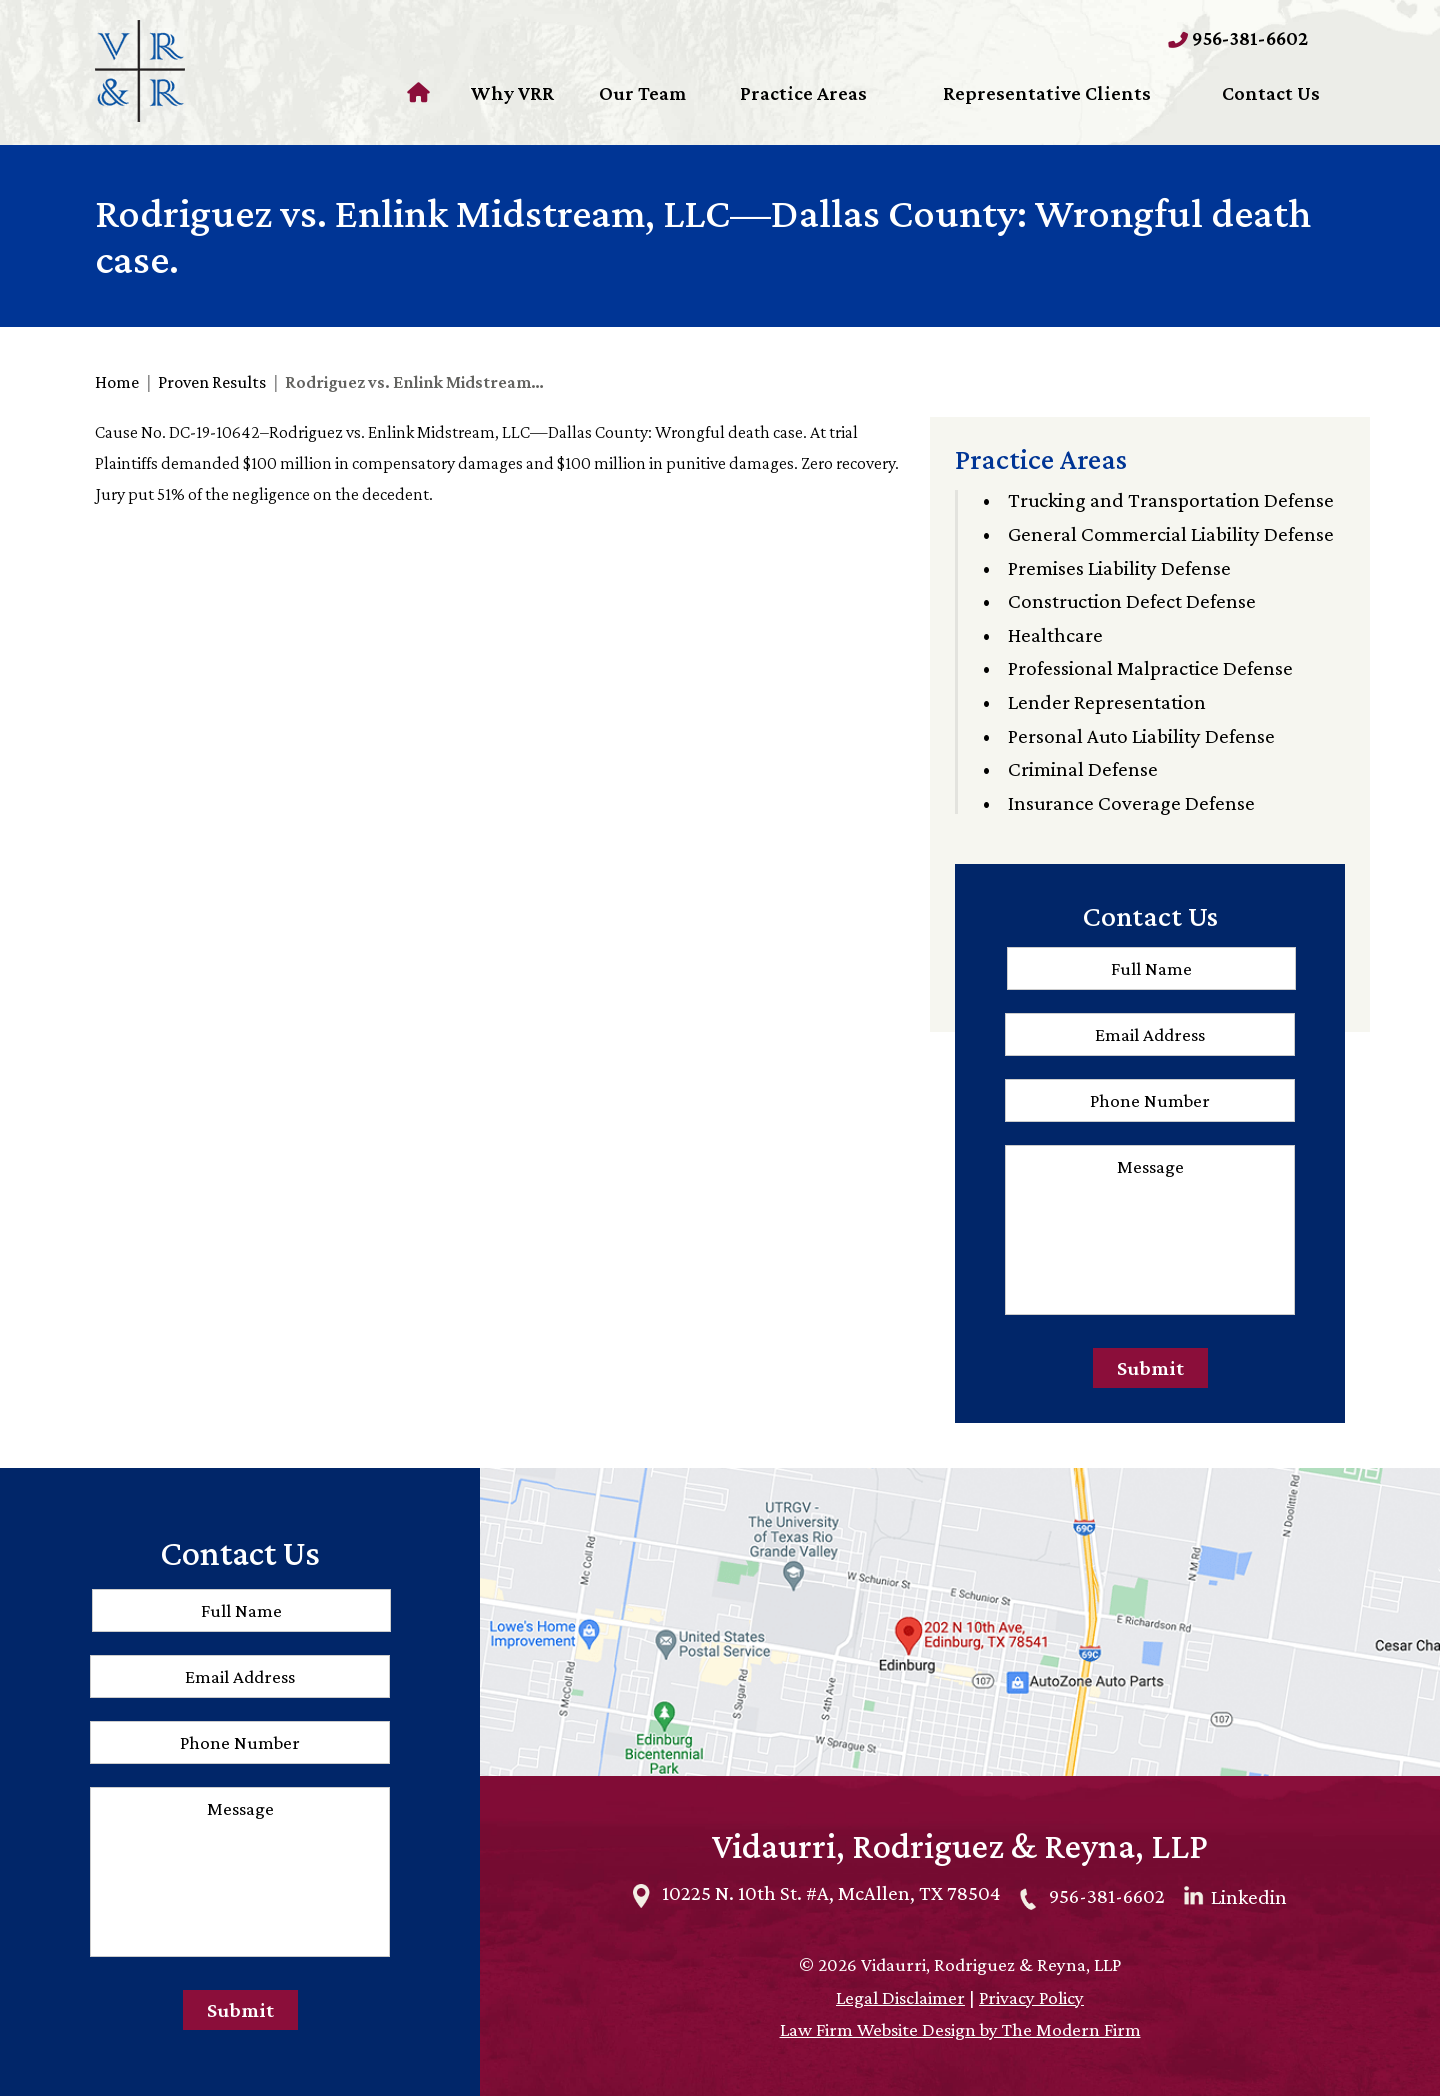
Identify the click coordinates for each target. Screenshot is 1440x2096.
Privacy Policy (1031, 1997)
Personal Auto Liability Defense (1141, 736)
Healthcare (1055, 635)
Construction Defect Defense (1132, 601)
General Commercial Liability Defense (1171, 534)
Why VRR (512, 93)
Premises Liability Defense (1119, 568)
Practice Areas (803, 93)
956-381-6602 (1250, 38)
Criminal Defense (1083, 769)
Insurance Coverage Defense (1131, 803)
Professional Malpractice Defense (1150, 668)
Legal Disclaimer (900, 1997)
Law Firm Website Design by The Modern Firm (960, 2029)
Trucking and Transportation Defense (1171, 500)
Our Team (642, 93)
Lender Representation (1107, 702)
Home (421, 93)
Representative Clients (1047, 93)
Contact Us (1271, 93)
